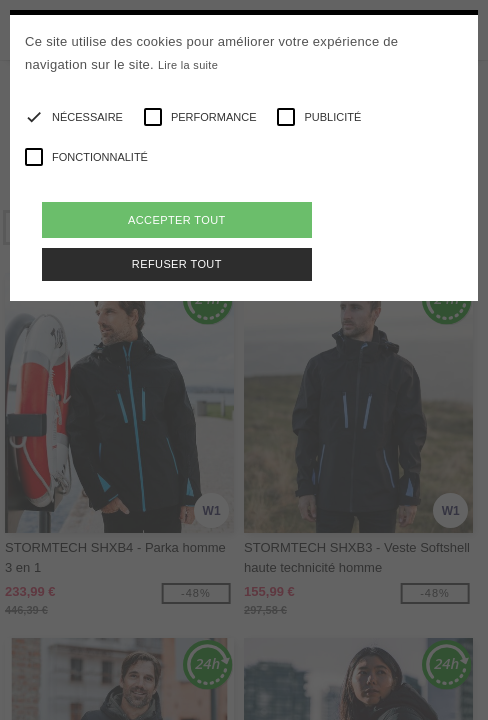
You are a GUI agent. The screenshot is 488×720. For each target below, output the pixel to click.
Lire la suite (188, 65)
